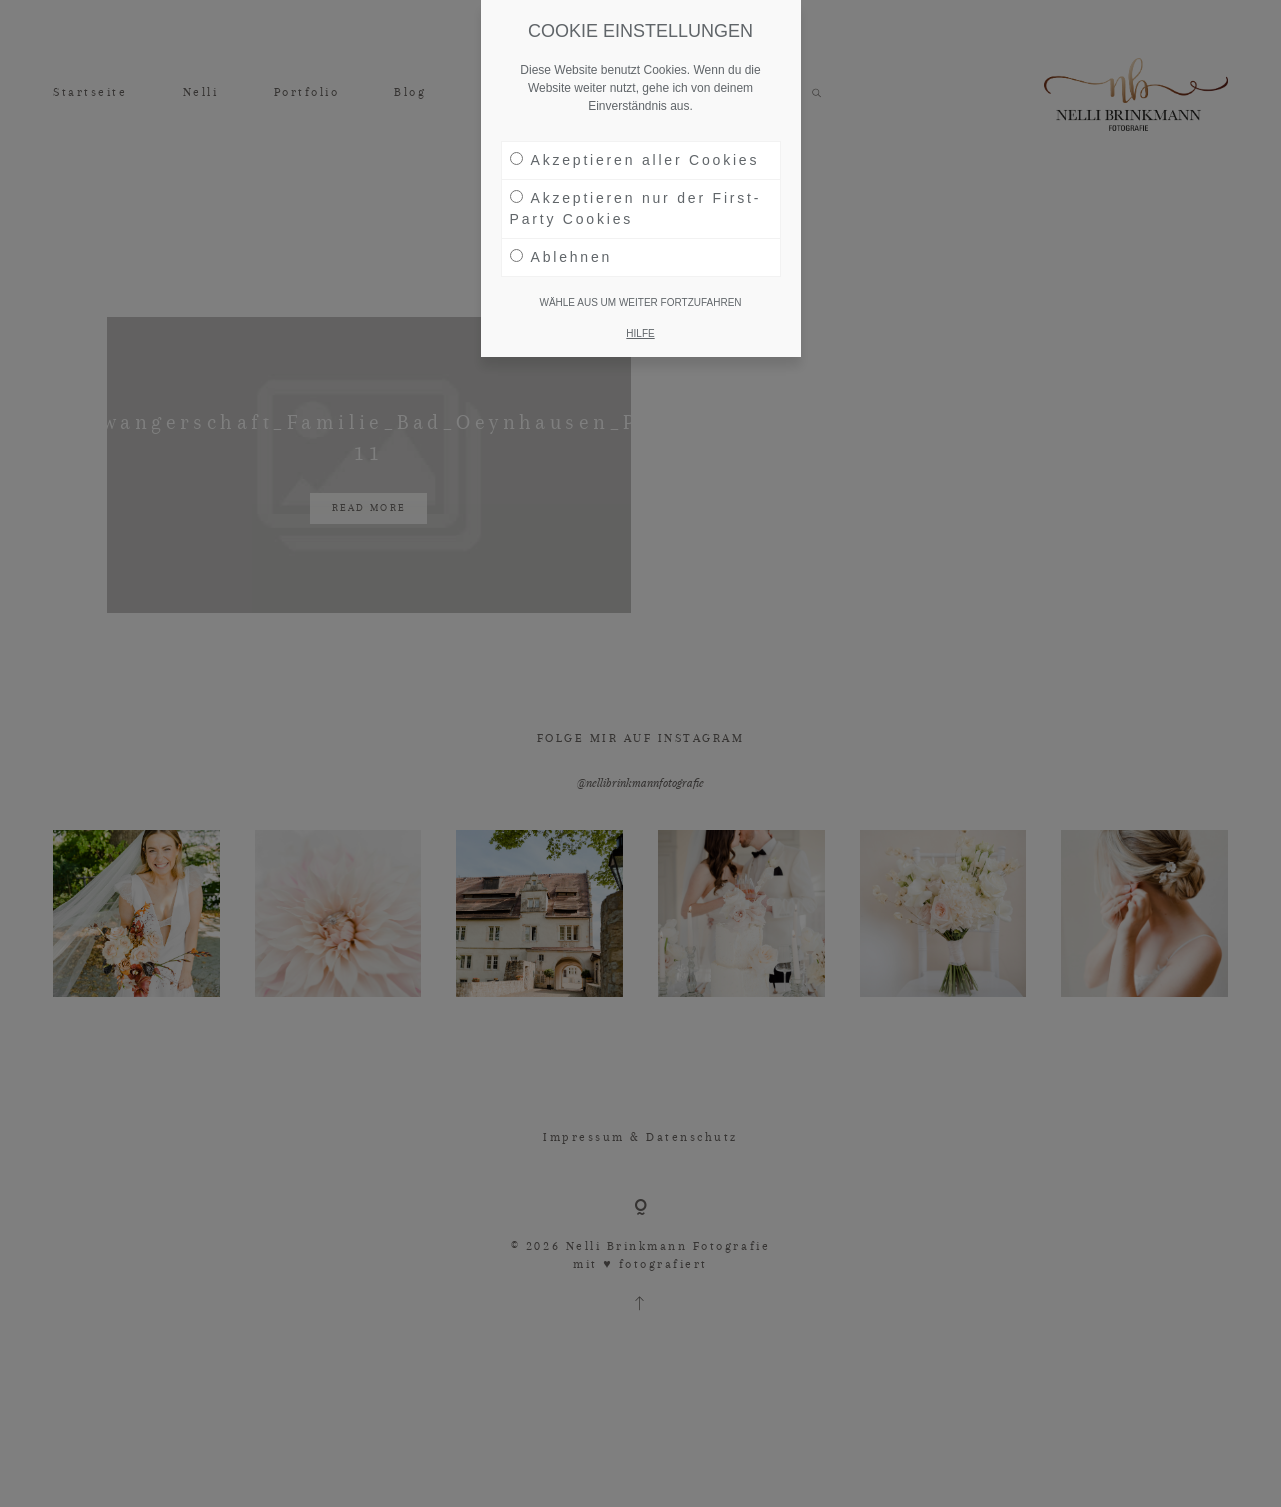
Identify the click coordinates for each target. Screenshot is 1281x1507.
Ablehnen (561, 257)
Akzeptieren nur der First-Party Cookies (636, 208)
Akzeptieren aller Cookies (635, 160)
